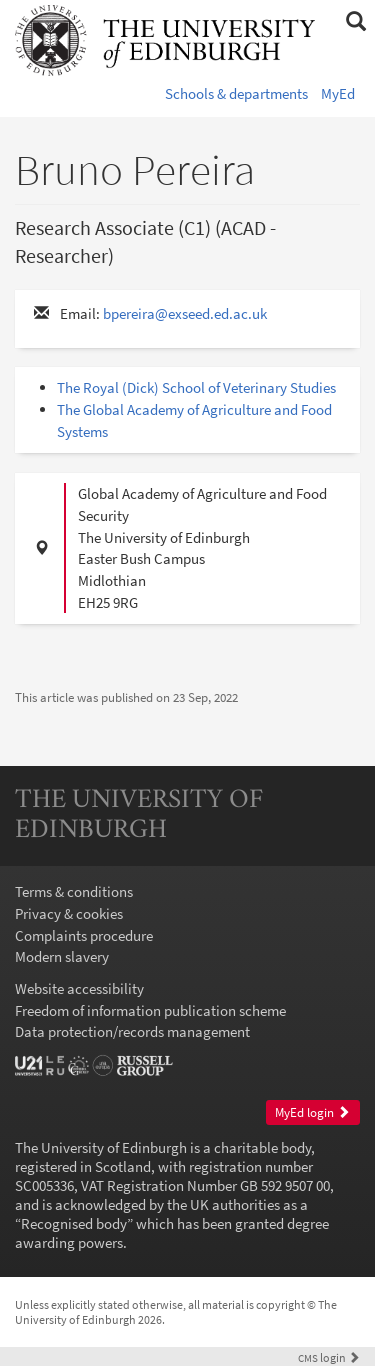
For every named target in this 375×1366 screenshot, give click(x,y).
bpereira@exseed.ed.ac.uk (185, 313)
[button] (355, 22)
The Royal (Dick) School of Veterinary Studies (196, 387)
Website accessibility (79, 988)
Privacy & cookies (69, 913)
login (329, 1357)
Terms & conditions (74, 891)
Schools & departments (236, 93)
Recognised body (74, 1223)
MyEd (338, 93)
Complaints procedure (84, 935)
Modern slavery (62, 956)
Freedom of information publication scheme (150, 1010)
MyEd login (312, 1112)
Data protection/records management (132, 1031)
